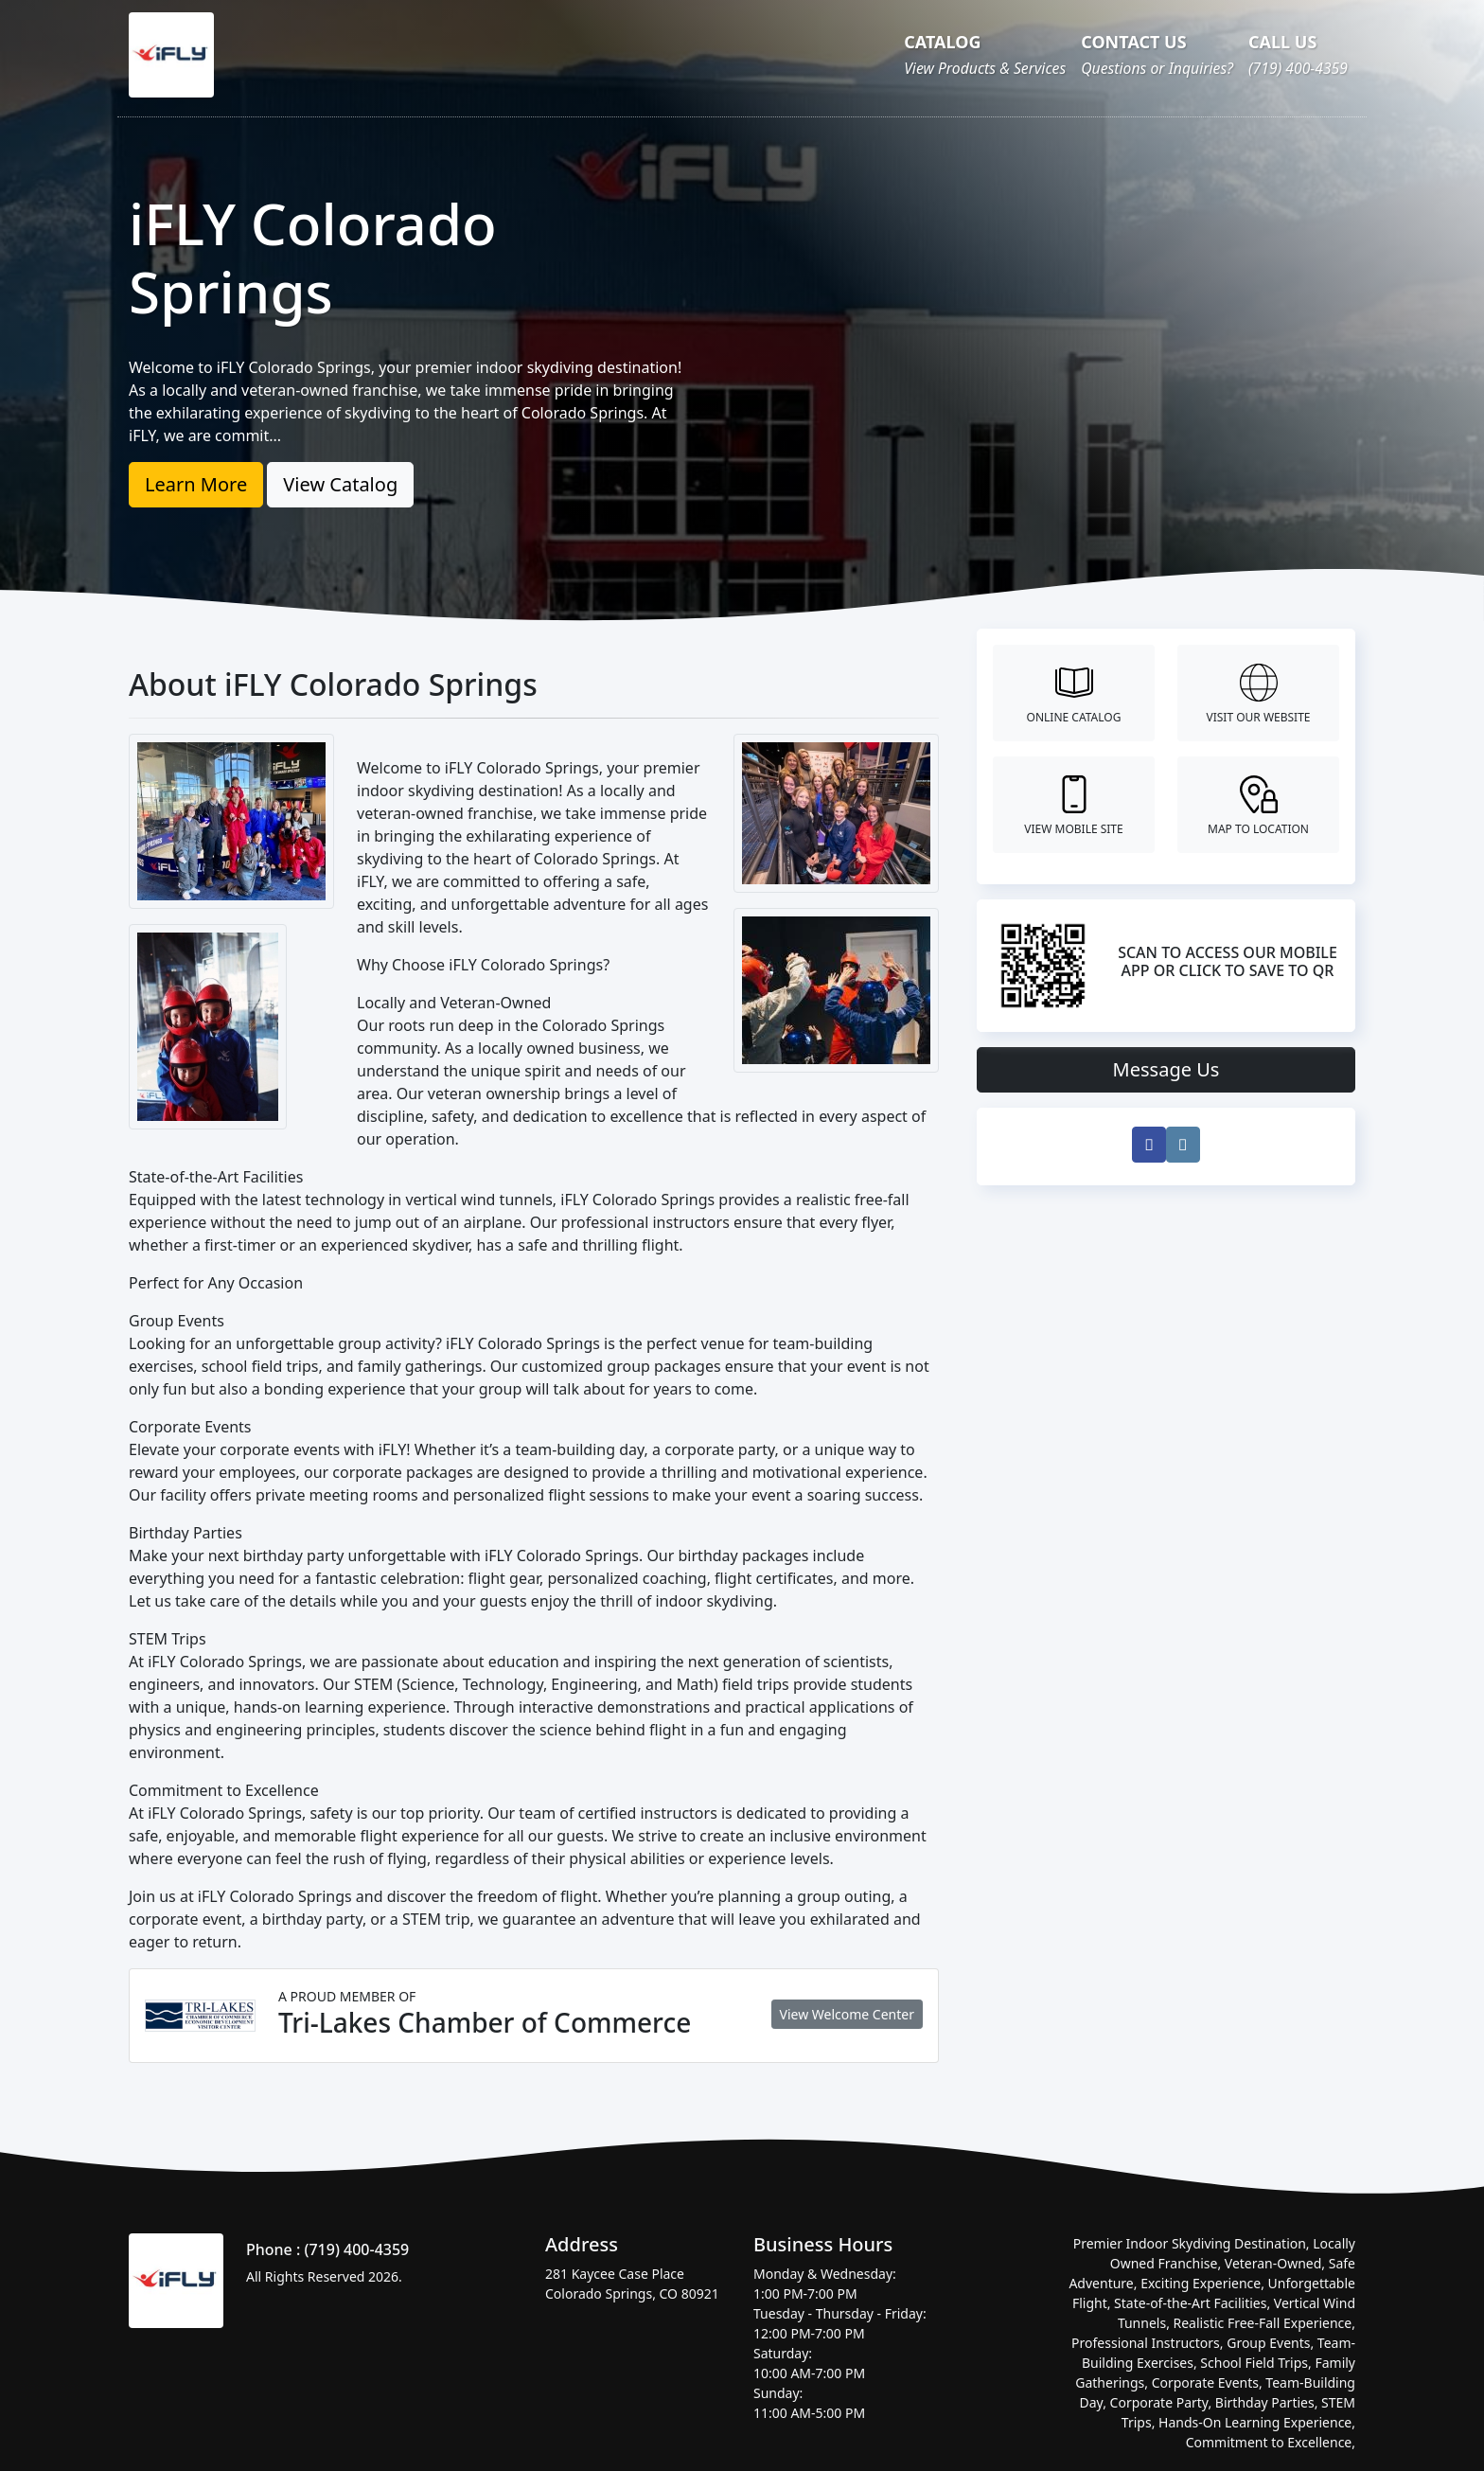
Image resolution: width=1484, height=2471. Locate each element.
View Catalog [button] (340, 484)
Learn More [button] (196, 484)
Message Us (1166, 1069)
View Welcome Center (847, 2014)
